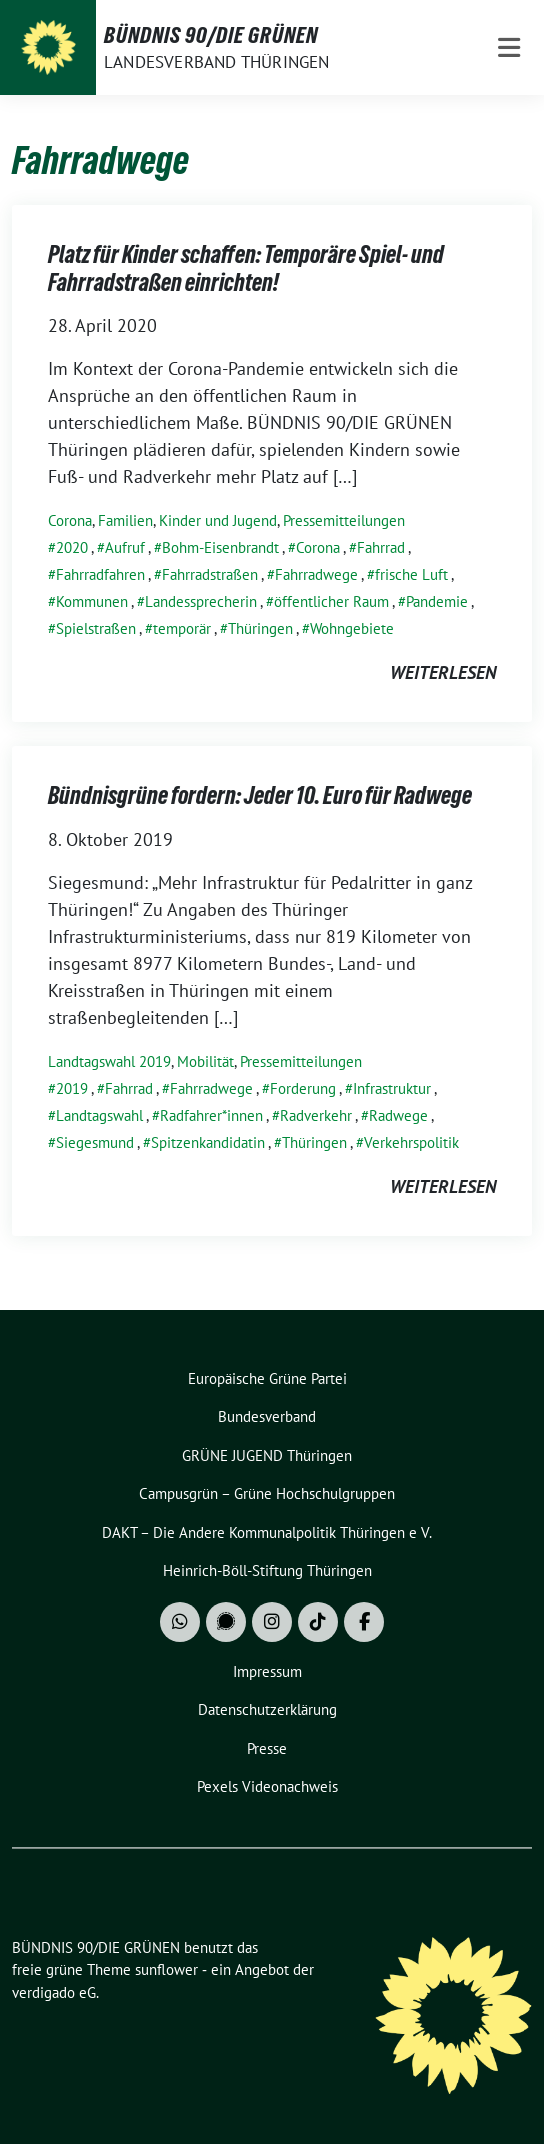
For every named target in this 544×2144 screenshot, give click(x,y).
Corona (70, 520)
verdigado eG (54, 1992)
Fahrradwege (316, 574)
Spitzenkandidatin (208, 1142)
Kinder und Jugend (218, 520)
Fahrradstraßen (210, 574)
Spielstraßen (96, 628)
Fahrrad (381, 547)
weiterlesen (443, 672)
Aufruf (125, 547)
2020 (72, 547)
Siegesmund (95, 1142)
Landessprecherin (201, 601)
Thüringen (260, 628)
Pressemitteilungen (344, 520)
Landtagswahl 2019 (109, 1061)
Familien (125, 520)
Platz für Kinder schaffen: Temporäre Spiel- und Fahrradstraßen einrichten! (246, 268)
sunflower (166, 1969)
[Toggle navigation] (509, 47)
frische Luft (411, 574)
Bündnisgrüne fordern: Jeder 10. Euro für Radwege (260, 795)
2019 (72, 1088)
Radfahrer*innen (211, 1115)
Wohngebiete (352, 628)
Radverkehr (316, 1115)
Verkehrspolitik (411, 1142)
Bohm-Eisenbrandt (220, 547)
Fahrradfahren (100, 574)
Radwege (398, 1115)
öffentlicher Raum (331, 601)
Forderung (303, 1088)
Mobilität (205, 1061)
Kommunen (92, 601)
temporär (182, 628)
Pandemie (437, 601)
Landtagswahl (99, 1115)
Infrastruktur (392, 1088)
